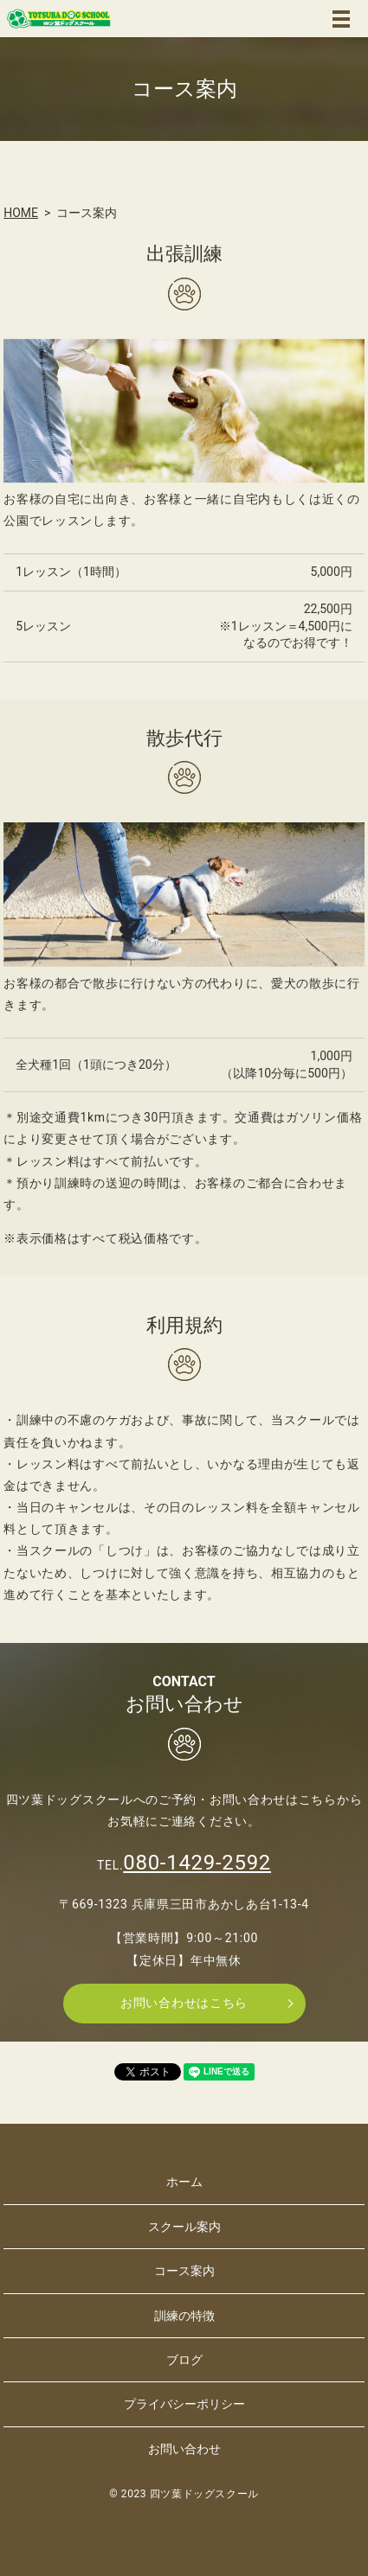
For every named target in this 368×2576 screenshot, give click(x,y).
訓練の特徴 (184, 2316)
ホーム (184, 2182)
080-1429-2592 (197, 1863)
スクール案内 (184, 2227)
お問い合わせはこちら (184, 2003)
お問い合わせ (184, 2449)
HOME (20, 213)
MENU (341, 19)
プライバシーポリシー (184, 2404)
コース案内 (184, 2271)
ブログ (184, 2360)
